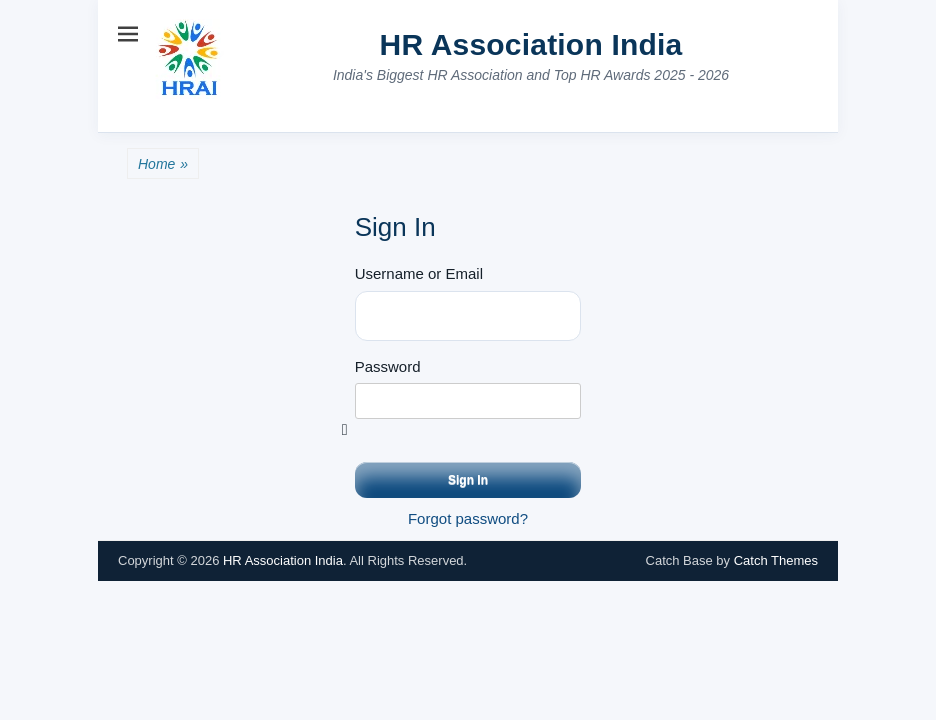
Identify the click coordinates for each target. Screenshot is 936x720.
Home (163, 164)
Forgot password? (468, 518)
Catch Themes (776, 560)
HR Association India (531, 44)
